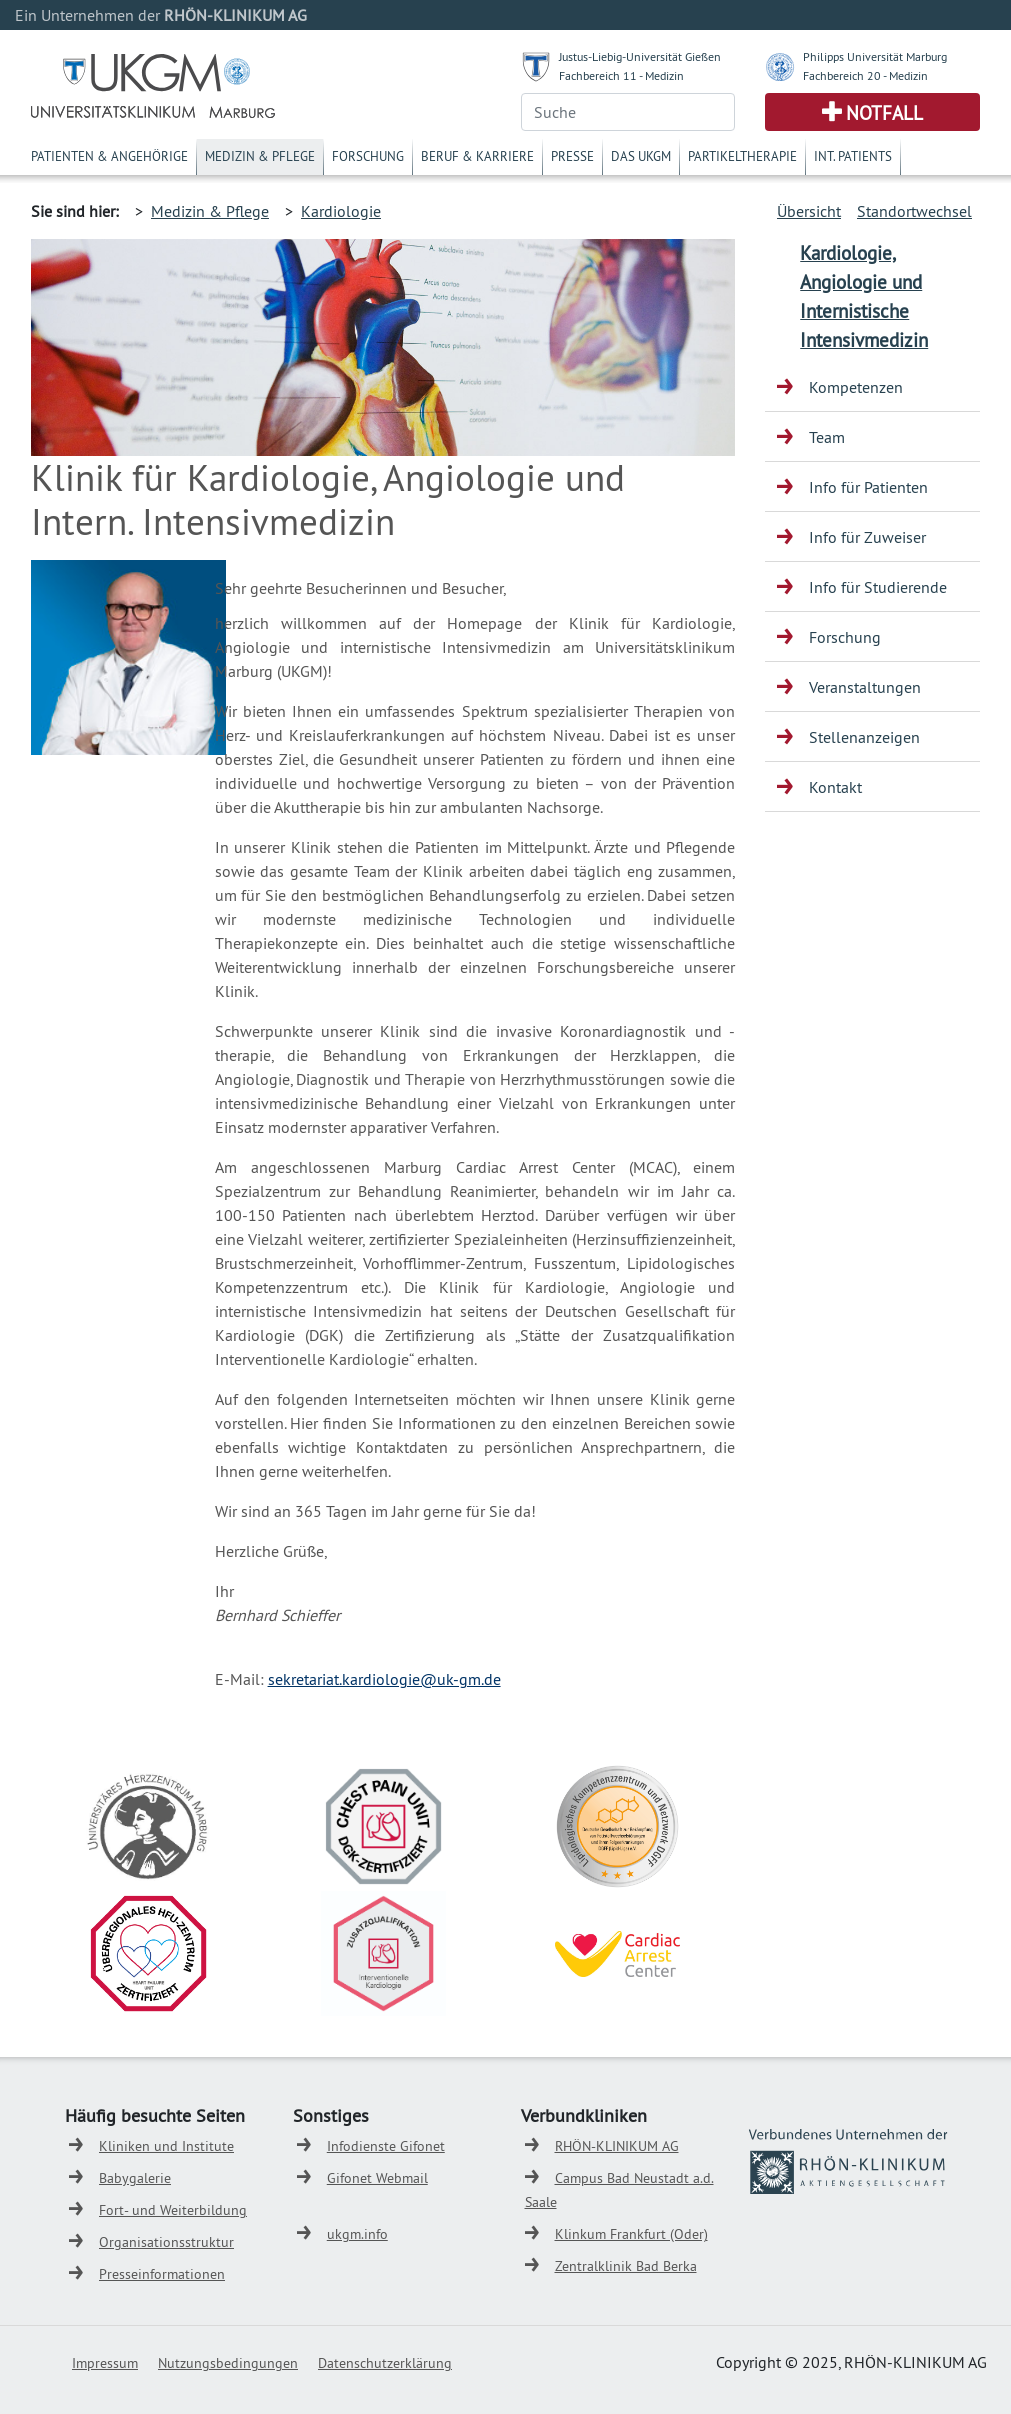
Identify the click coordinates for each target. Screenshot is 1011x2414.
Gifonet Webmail (377, 2178)
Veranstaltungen (865, 687)
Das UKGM (641, 156)
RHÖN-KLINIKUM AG (617, 2146)
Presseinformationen (162, 2274)
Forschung (368, 156)
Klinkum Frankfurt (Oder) (631, 2234)
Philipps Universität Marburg (875, 56)
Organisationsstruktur (166, 2242)
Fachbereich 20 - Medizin (865, 75)
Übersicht (809, 211)
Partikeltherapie (742, 156)
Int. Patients (853, 156)
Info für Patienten (868, 487)
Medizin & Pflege (260, 156)
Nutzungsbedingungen (228, 2363)
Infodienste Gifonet (386, 2146)
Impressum (105, 2363)
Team (827, 437)
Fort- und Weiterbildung (173, 2210)
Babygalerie (135, 2178)
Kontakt (835, 787)
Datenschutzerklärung (385, 2363)
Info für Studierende (878, 587)
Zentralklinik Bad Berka (626, 2266)
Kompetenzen (856, 387)
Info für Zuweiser (867, 537)
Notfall (884, 113)
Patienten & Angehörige (109, 156)
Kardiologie (341, 211)
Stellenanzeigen (864, 737)
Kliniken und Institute (166, 2146)
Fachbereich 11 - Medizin (621, 75)
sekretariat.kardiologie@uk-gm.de (384, 1679)
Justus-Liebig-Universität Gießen (640, 56)
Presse (572, 156)
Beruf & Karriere (477, 156)
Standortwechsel (914, 211)
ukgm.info (357, 2234)
